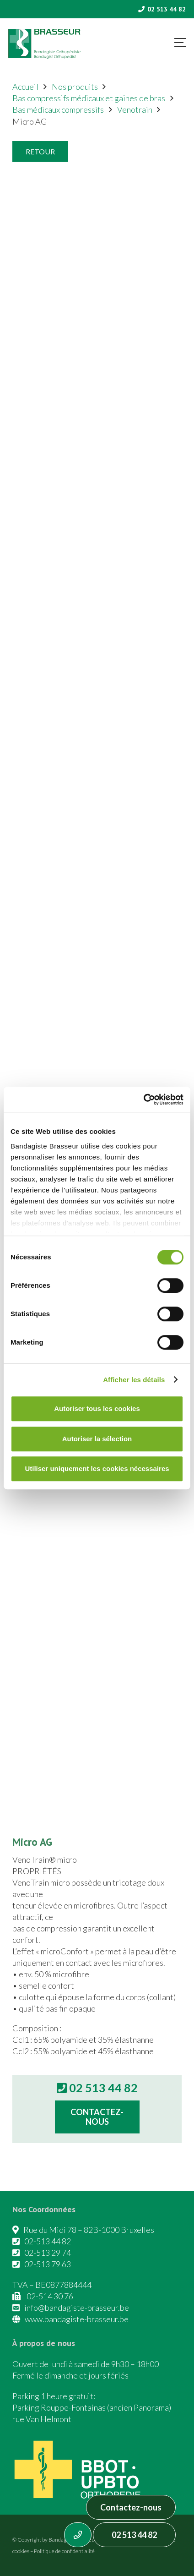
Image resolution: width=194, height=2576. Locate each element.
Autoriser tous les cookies (97, 1408)
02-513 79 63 (47, 2264)
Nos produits (75, 87)
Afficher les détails (134, 1380)
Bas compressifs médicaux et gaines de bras (88, 98)
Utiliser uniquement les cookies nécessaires (97, 1468)
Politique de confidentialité (64, 2551)
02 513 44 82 (134, 2535)
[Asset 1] (44, 44)
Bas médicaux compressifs (58, 109)
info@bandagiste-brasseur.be (76, 2308)
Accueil (25, 87)
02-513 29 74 (47, 2253)
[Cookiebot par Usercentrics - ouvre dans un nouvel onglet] (143, 1099)
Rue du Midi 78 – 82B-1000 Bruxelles (88, 2230)
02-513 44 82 (47, 2241)
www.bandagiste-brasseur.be (77, 2319)
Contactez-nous (131, 2507)
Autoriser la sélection (97, 1439)
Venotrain (134, 109)
